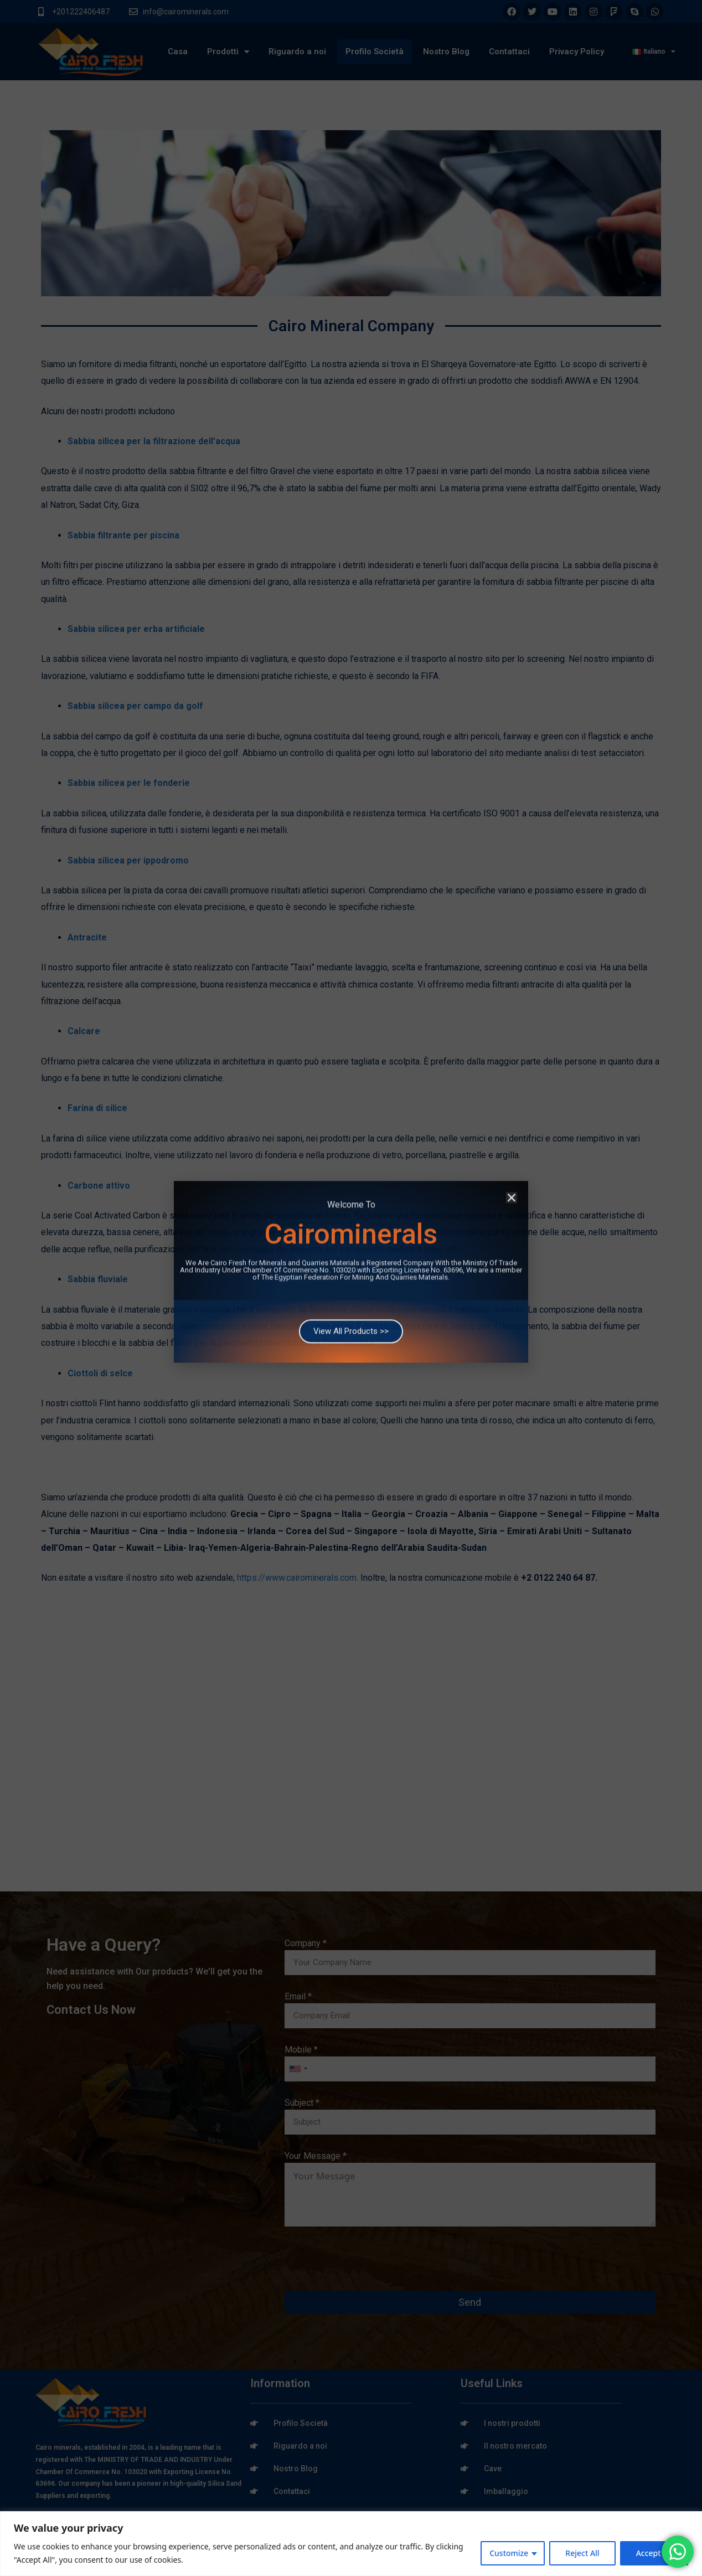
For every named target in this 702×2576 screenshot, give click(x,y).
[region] (351, 2543)
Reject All (582, 2553)
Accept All (654, 2553)
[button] (511, 1122)
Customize (508, 2553)
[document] (351, 1288)
